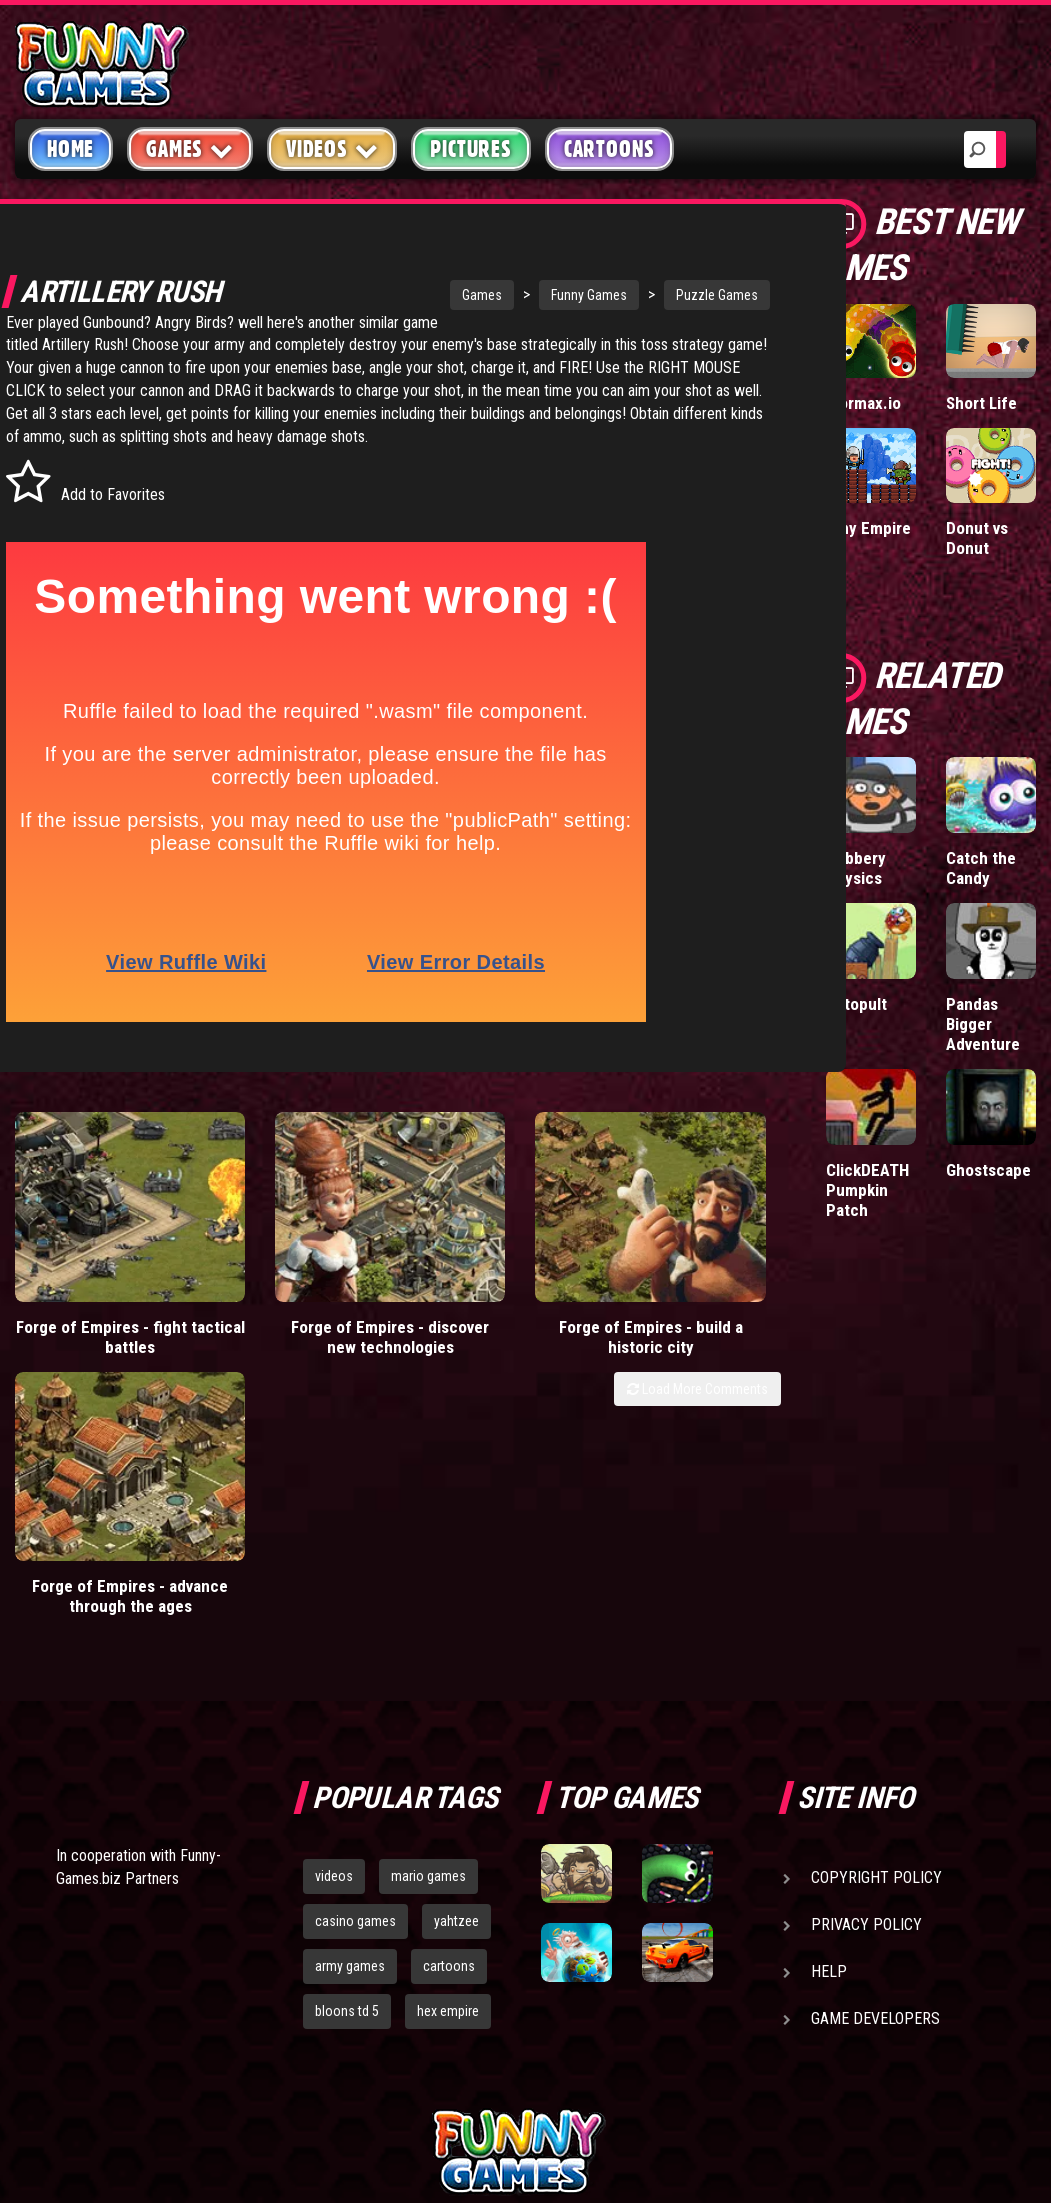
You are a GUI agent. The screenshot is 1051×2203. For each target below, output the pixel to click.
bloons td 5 (347, 1774)
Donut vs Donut (977, 538)
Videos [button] (332, 148)
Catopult (856, 1004)
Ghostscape (988, 1170)
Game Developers (875, 1782)
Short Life (981, 403)
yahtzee (456, 1685)
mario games (428, 1640)
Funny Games (524, 295)
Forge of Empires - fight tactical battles (98, 1306)
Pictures (470, 149)
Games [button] (190, 148)
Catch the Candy (981, 868)
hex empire (448, 1774)
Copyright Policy (876, 1641)
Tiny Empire (868, 528)
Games (417, 295)
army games (350, 1729)
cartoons (449, 1729)
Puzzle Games (652, 295)
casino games (355, 1685)
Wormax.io (863, 403)
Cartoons (609, 149)
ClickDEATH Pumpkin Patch (867, 1190)
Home (70, 149)
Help (829, 1735)
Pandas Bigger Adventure (983, 1024)
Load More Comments (697, 1378)
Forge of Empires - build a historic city (487, 1306)
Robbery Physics (856, 868)
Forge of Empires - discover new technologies (292, 1316)
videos (334, 1640)
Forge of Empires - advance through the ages (683, 1316)
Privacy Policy (866, 1688)
